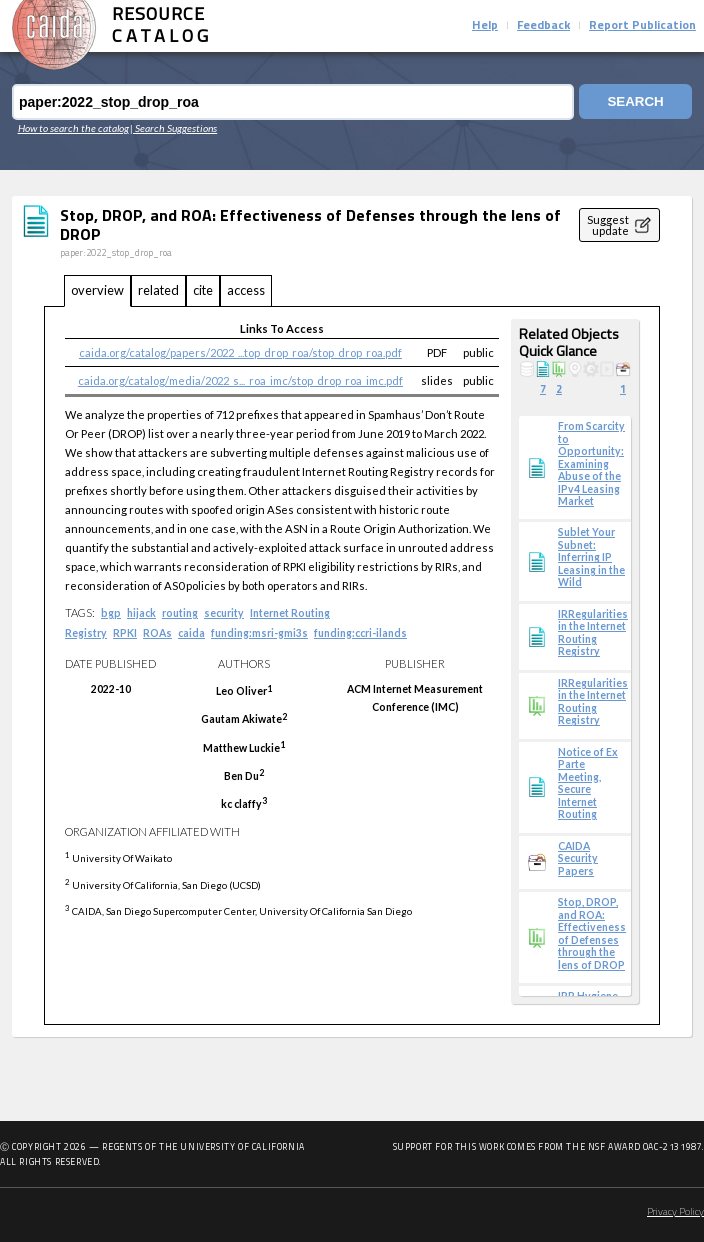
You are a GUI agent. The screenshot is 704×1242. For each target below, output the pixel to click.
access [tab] (246, 290)
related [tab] (158, 290)
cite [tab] (203, 290)
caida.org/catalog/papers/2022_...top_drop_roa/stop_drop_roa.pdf (240, 352)
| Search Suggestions (173, 128)
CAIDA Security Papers (578, 858)
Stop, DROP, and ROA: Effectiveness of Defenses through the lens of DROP (592, 933)
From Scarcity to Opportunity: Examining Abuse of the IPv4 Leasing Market (591, 463)
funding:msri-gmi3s (259, 633)
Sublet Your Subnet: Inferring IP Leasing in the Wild (591, 557)
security (224, 613)
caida (191, 633)
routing (180, 613)
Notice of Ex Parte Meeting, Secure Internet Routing (588, 783)
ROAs (157, 633)
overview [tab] (97, 290)
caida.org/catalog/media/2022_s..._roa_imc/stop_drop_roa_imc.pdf (240, 380)
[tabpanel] (352, 666)
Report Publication (642, 26)
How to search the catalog (73, 128)
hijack (141, 613)
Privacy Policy (675, 1212)
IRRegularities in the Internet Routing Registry (593, 632)
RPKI (125, 633)
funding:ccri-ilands (360, 633)
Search (634, 102)
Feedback (543, 26)
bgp (111, 613)
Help (485, 26)
